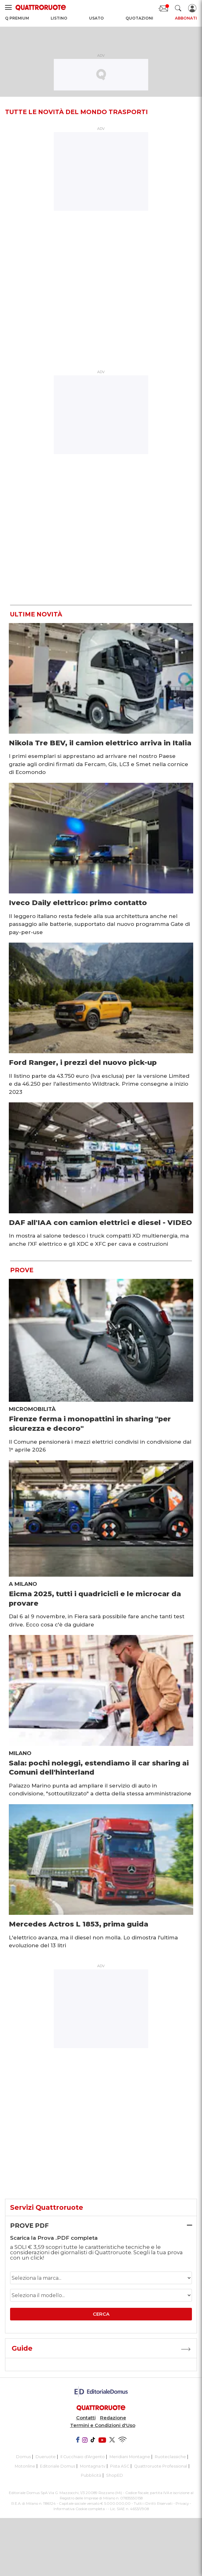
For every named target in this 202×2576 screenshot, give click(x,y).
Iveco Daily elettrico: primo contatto (78, 902)
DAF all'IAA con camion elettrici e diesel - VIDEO (100, 1222)
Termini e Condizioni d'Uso (102, 2425)
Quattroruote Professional (160, 2466)
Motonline (25, 2466)
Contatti (86, 2418)
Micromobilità (32, 1409)
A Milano (23, 1584)
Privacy (182, 2503)
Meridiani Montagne (129, 2456)
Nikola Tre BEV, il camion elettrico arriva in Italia (100, 742)
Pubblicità (91, 2475)
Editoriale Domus (57, 2466)
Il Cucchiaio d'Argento (82, 2456)
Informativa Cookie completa (79, 2509)
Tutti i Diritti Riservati (153, 2503)
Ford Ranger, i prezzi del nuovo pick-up (83, 1062)
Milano (20, 1753)
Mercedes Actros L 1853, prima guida (78, 1924)
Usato (96, 18)
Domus (23, 2456)
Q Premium (17, 18)
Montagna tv (92, 2466)
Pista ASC (119, 2466)
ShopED (114, 2475)
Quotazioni (139, 18)
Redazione (113, 2418)
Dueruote (46, 2456)
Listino (59, 18)
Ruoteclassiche (170, 2456)
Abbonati (186, 18)
